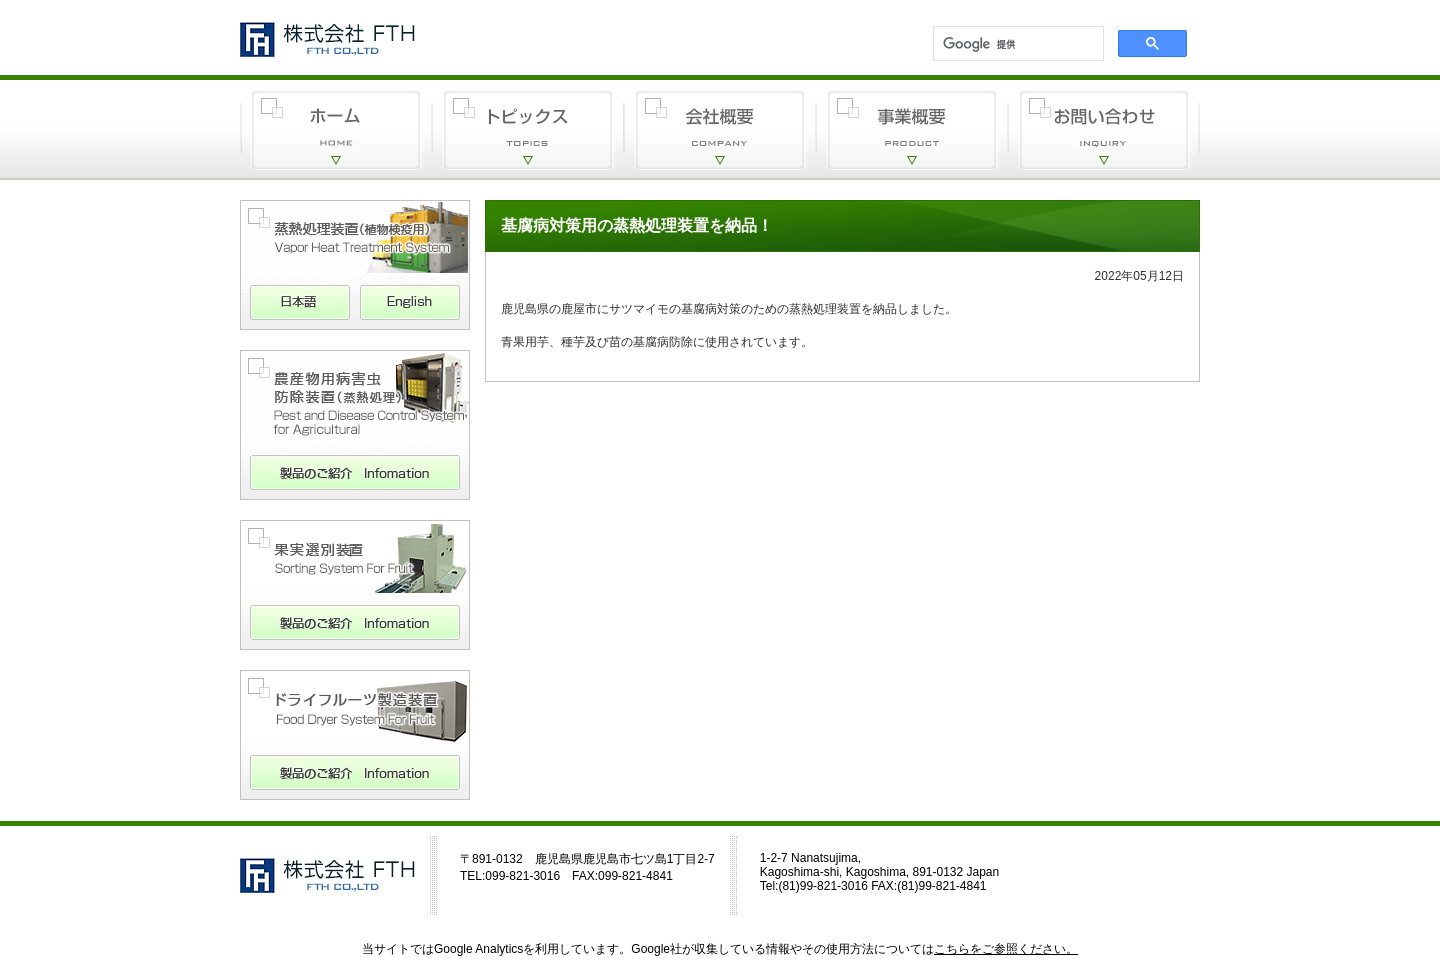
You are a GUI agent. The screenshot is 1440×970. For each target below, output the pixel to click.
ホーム (336, 130)
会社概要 (720, 130)
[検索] (1016, 45)
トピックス (528, 130)
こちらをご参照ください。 (1006, 949)
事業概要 (912, 130)
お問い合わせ (1104, 130)
